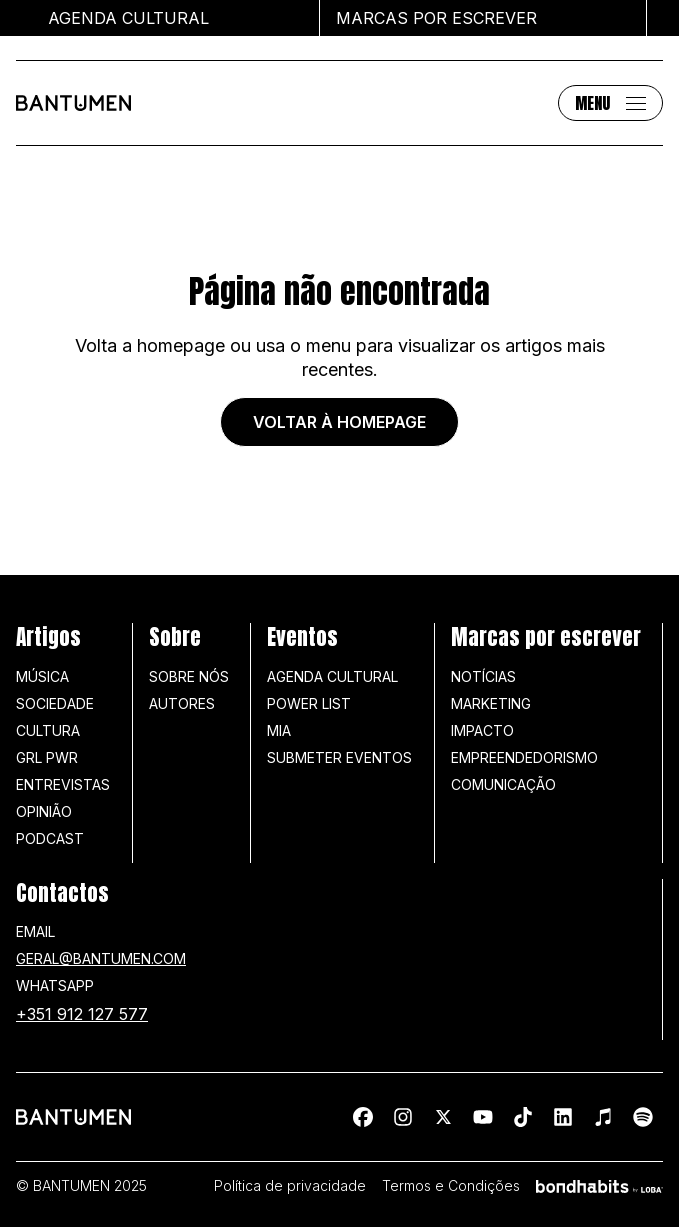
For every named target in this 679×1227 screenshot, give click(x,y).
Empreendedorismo (524, 757)
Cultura (48, 730)
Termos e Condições (451, 1186)
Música (42, 676)
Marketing (491, 703)
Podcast (50, 838)
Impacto (482, 730)
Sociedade (55, 703)
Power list (309, 703)
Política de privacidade (290, 1186)
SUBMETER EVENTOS (339, 757)
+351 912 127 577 (82, 1014)
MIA (279, 730)
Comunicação (503, 784)
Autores (182, 703)
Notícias (483, 676)
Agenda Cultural (332, 676)
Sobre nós (189, 676)
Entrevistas (63, 784)
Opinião (44, 811)
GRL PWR (47, 757)
